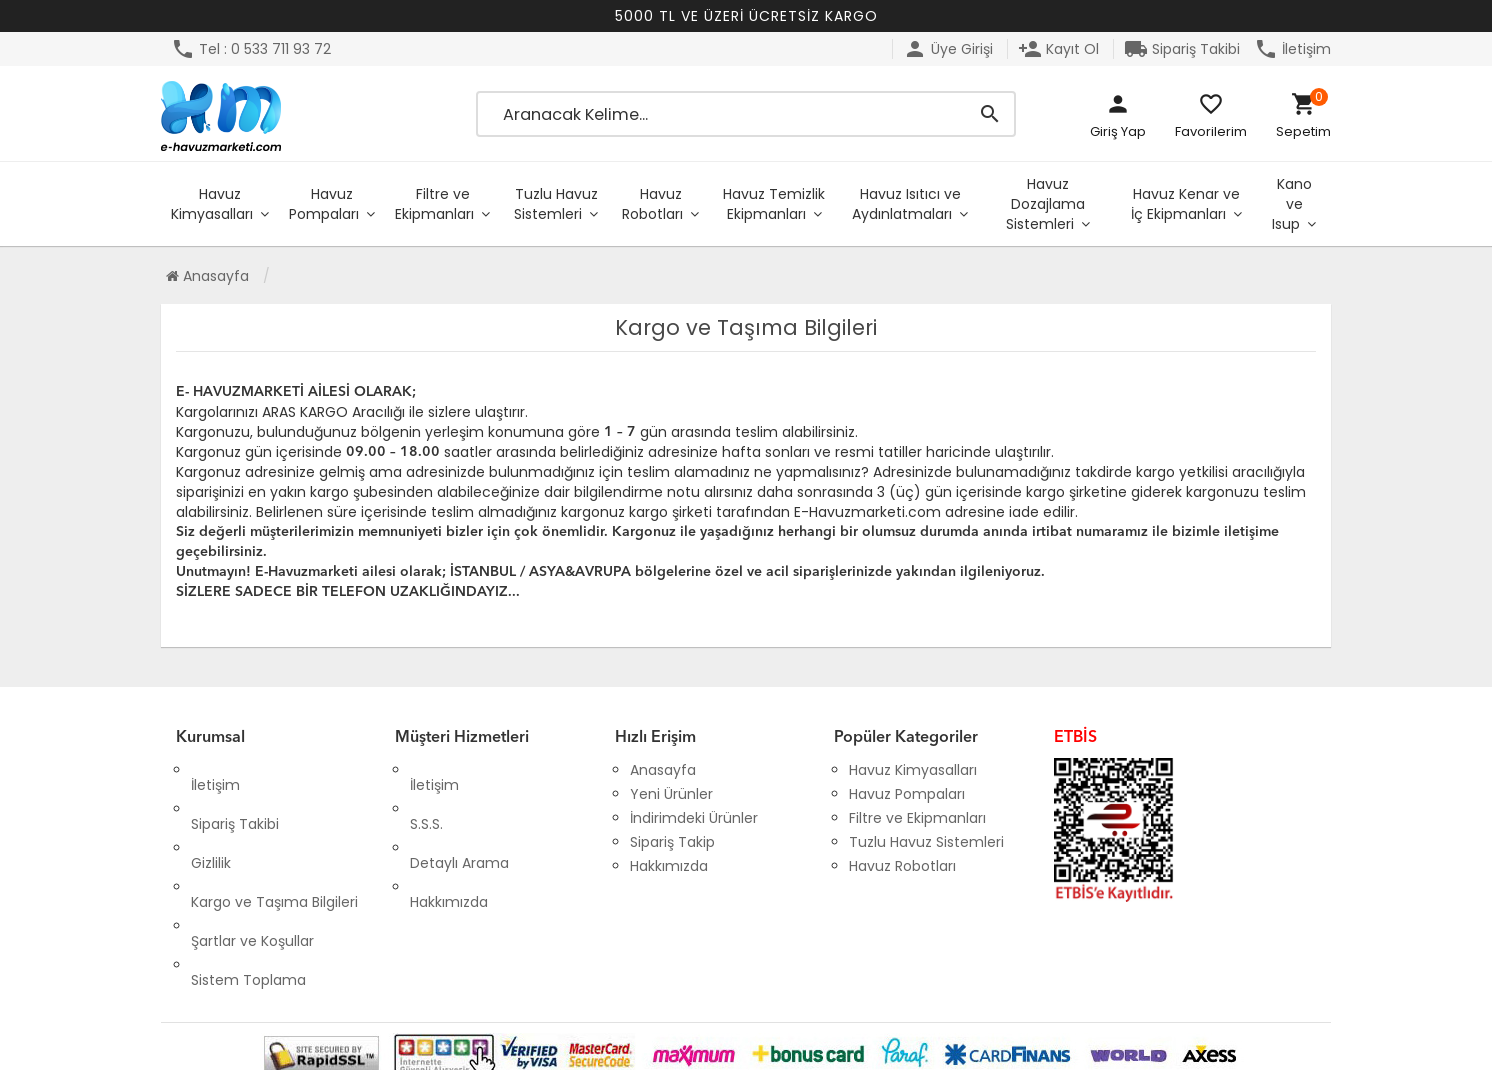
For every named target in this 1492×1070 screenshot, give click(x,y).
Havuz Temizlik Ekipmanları (774, 204)
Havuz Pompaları (324, 204)
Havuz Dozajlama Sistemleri (1045, 204)
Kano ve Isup (1292, 204)
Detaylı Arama (459, 818)
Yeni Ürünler (671, 794)
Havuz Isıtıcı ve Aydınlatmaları (906, 204)
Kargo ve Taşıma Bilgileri (274, 842)
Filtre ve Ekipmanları (434, 204)
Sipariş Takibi (1182, 49)
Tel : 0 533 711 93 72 (251, 49)
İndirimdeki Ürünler (694, 818)
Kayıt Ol (1058, 49)
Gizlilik (211, 818)
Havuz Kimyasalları (212, 204)
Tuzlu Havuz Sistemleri (556, 204)
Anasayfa (207, 276)
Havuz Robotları (652, 204)
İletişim (1292, 49)
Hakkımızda (449, 842)
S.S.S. (426, 794)
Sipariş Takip (672, 842)
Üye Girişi (948, 49)
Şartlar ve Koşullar (252, 866)
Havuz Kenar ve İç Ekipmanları (1185, 204)
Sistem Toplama (248, 890)
